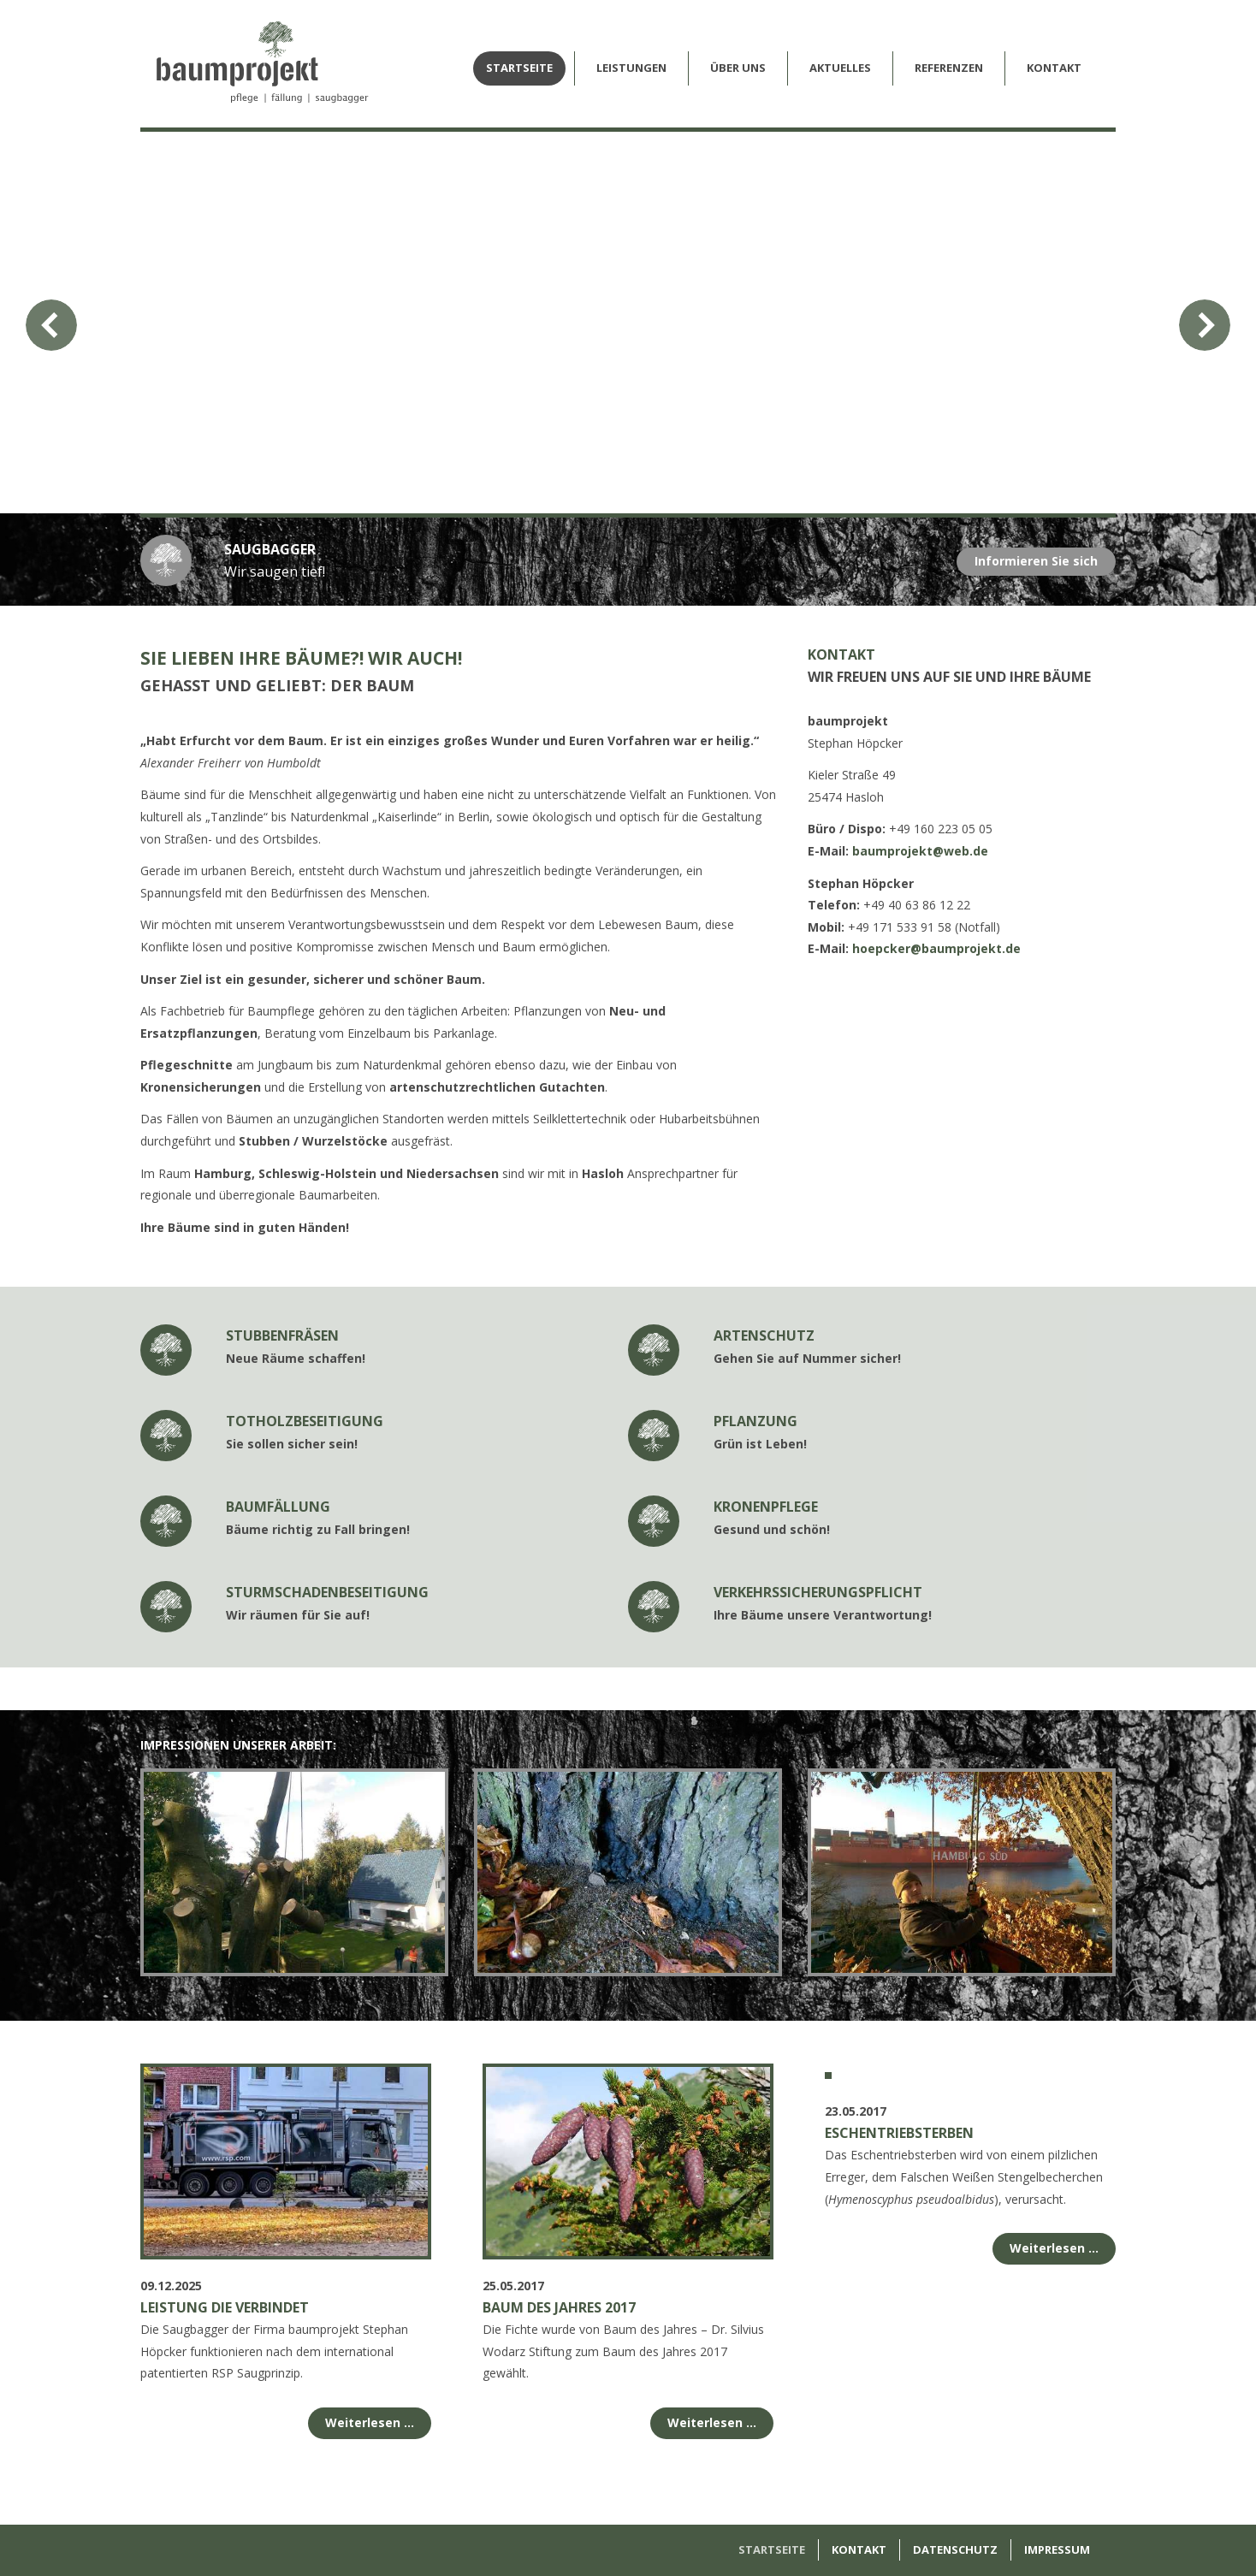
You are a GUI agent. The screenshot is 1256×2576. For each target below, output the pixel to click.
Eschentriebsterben (899, 2307)
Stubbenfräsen (282, 1335)
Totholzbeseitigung (304, 1421)
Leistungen (631, 67)
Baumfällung (278, 1506)
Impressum (1057, 2549)
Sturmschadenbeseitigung (327, 1592)
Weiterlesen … (369, 2422)
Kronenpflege (766, 1506)
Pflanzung (755, 1421)
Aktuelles (840, 67)
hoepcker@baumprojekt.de (936, 948)
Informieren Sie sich (1036, 561)
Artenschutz (764, 1335)
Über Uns (738, 67)
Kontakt (1054, 67)
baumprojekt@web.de (920, 851)
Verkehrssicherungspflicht (818, 1592)
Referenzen (949, 67)
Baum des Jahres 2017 (559, 2307)
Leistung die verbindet (224, 2307)
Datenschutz (955, 2549)
